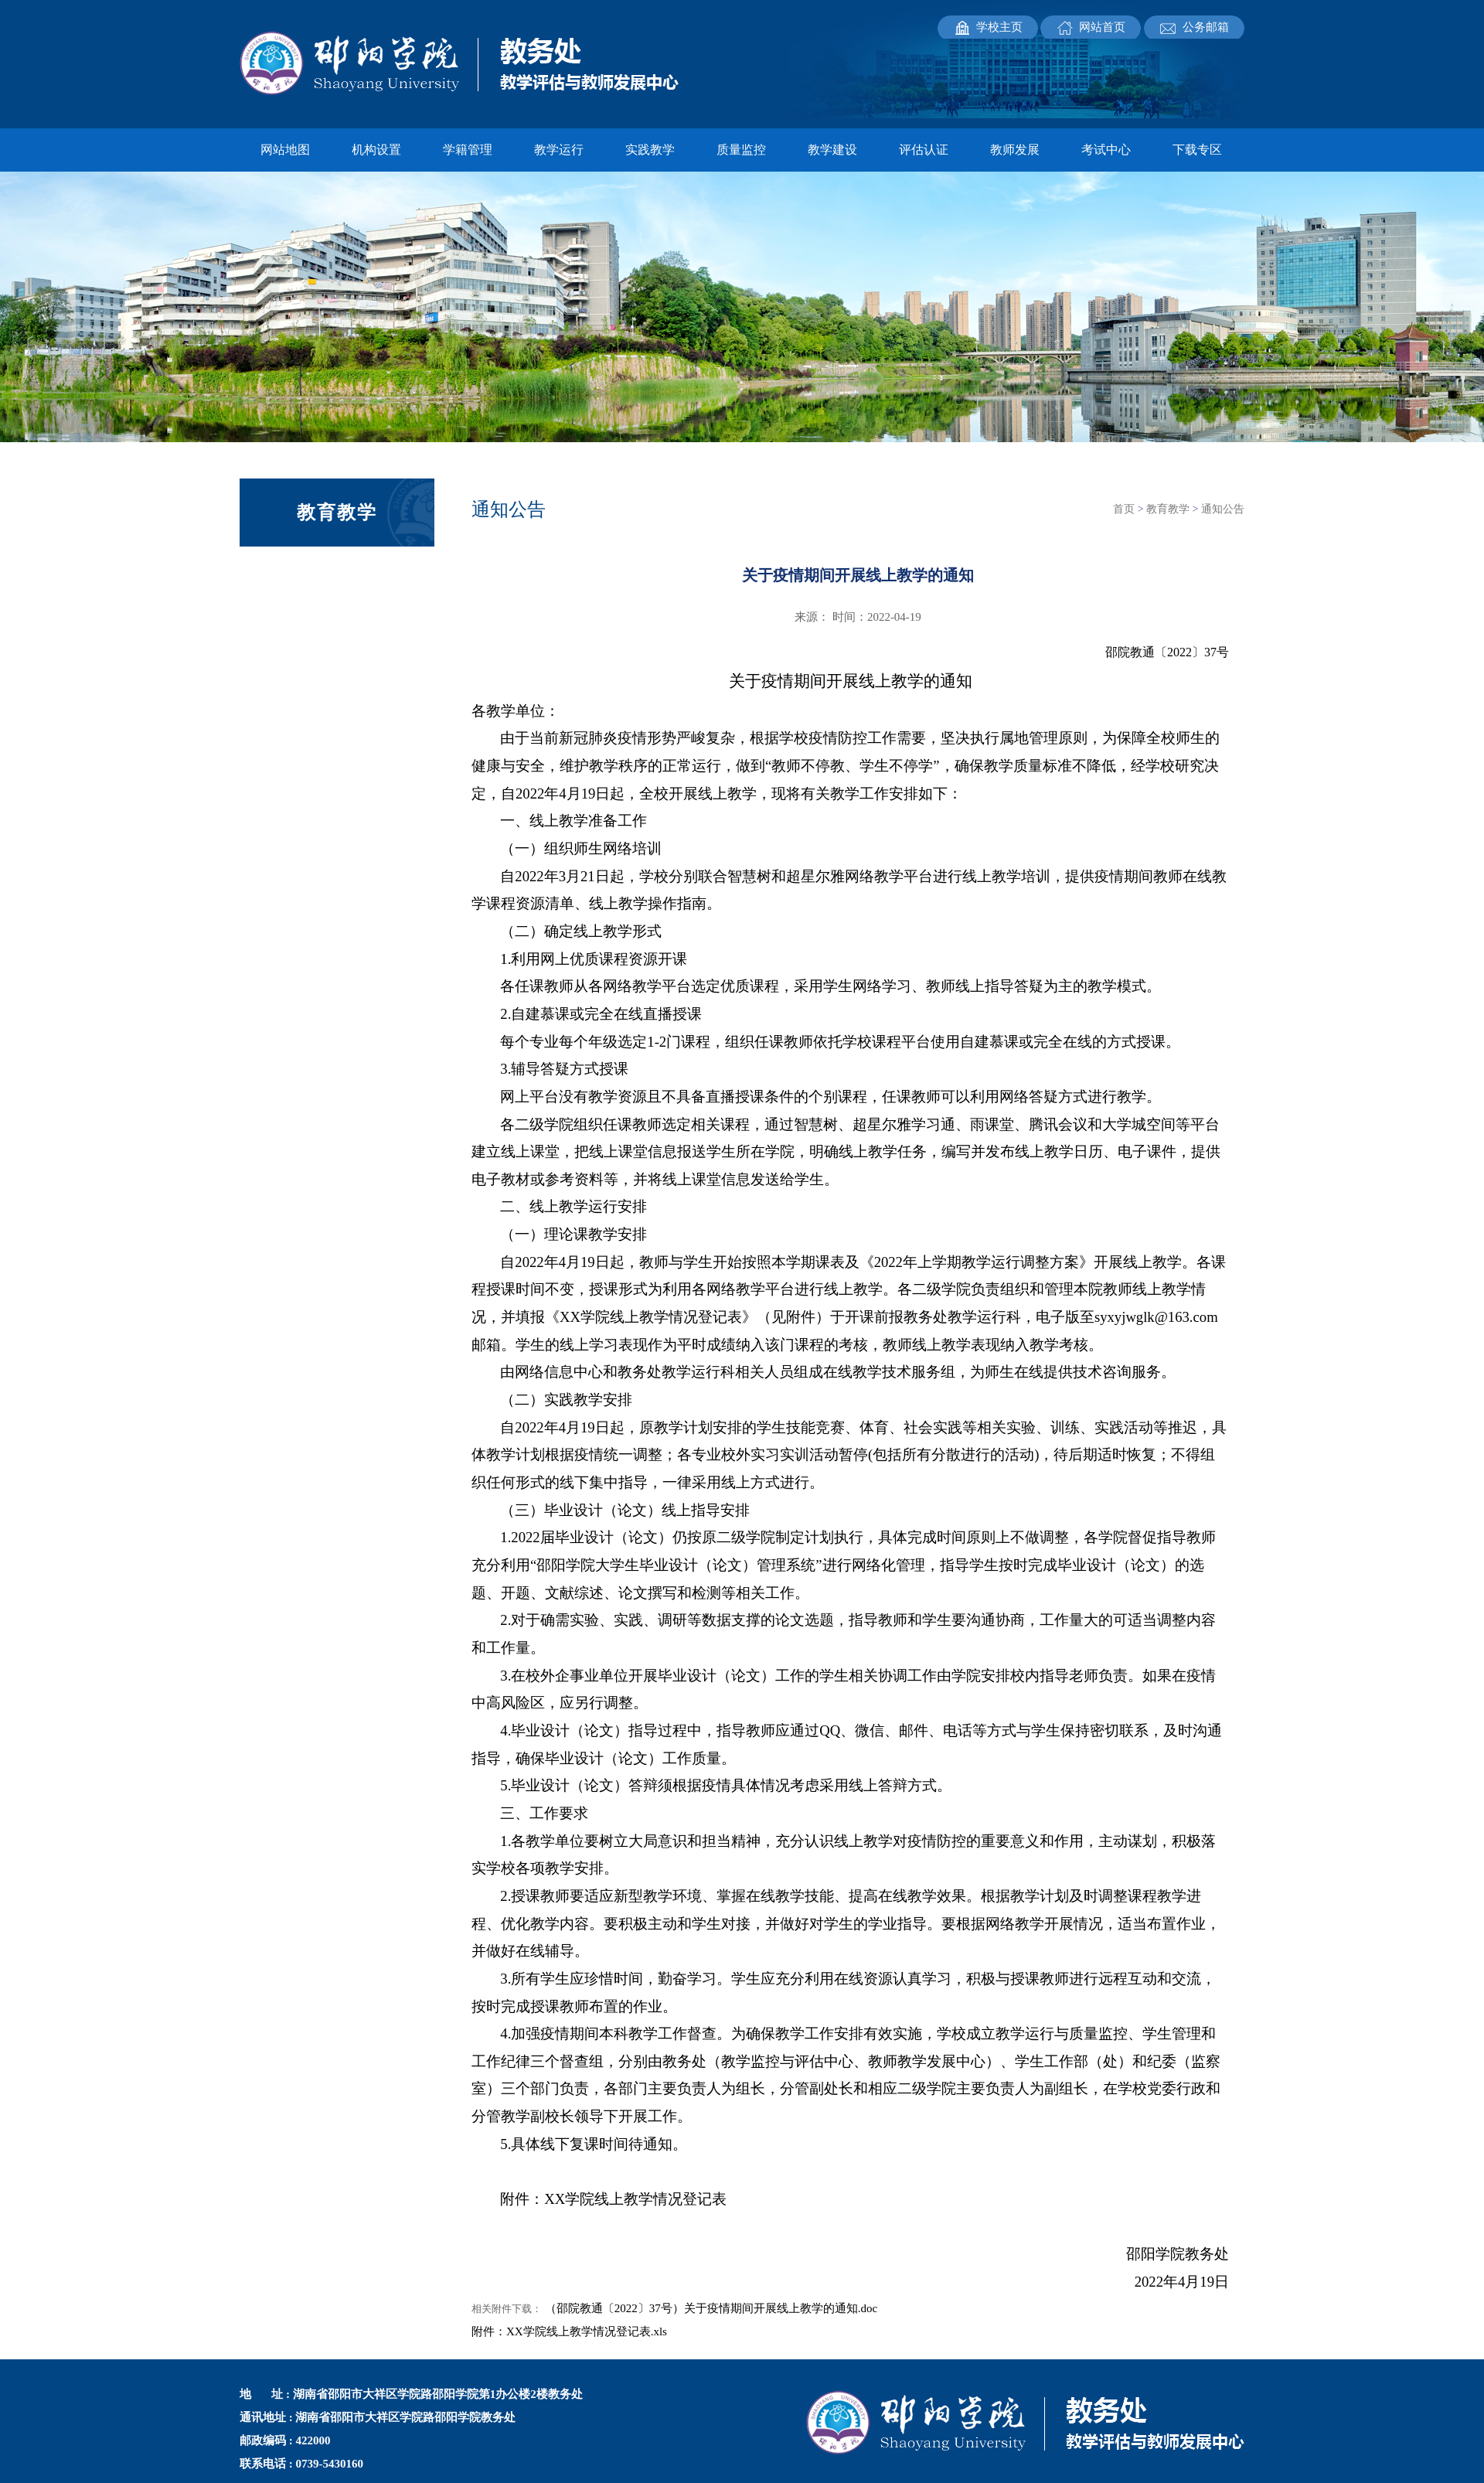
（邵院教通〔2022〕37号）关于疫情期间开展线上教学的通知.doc (711, 2308)
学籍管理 (467, 149)
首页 (1124, 509)
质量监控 (741, 149)
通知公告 (1222, 509)
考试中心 (1106, 149)
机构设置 (376, 149)
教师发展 (1015, 149)
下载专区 (1197, 149)
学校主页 (999, 27)
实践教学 (650, 149)
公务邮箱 (1206, 27)
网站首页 (1102, 27)
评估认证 (923, 149)
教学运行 (559, 149)
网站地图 (285, 149)
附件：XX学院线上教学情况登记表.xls (569, 2331)
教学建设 (832, 149)
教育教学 (1168, 509)
